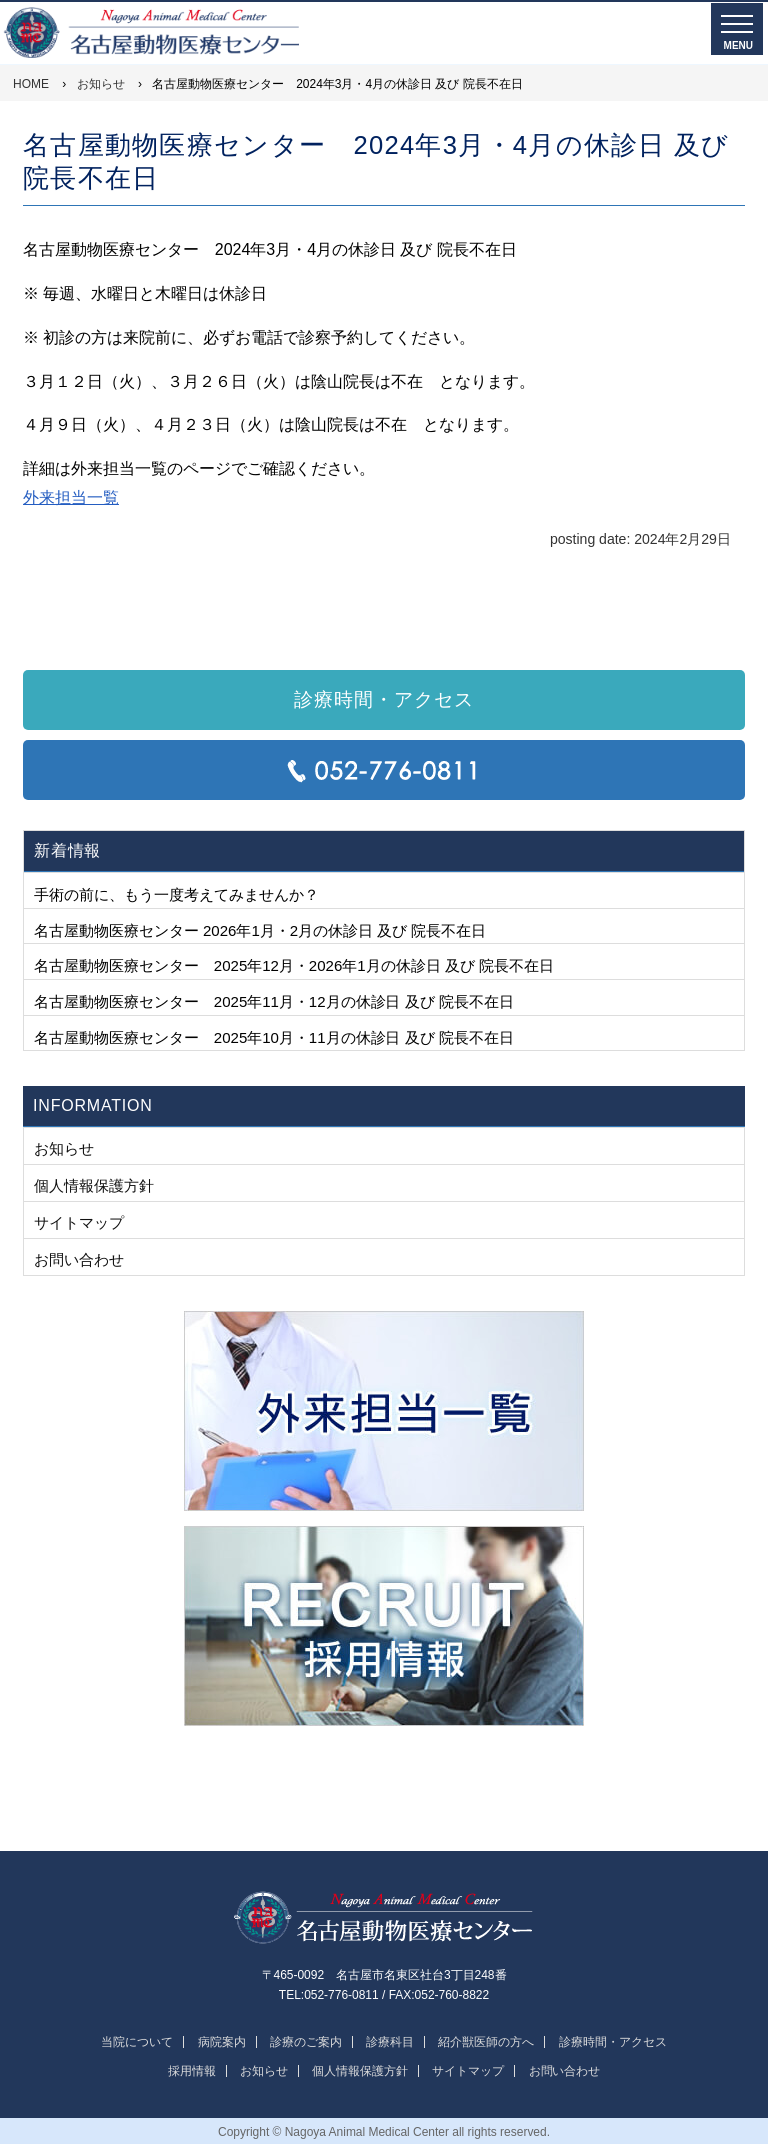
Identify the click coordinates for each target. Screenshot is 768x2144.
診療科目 (390, 2042)
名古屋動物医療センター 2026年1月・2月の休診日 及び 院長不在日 (260, 930)
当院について (137, 2042)
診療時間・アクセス (384, 699)
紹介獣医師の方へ (486, 2042)
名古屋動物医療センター (384, 1918)
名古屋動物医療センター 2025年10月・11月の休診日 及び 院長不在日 (274, 1037)
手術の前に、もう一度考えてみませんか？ (176, 894)
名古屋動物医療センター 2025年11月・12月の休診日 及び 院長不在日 (274, 1001)
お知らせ (64, 1148)
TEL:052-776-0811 (384, 770)
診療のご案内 (306, 2042)
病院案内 (222, 2042)
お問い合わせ (79, 1259)
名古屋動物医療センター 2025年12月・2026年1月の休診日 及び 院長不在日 (294, 965)
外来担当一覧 (71, 497)
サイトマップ (79, 1222)
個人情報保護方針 (94, 1185)
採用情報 (192, 2071)
